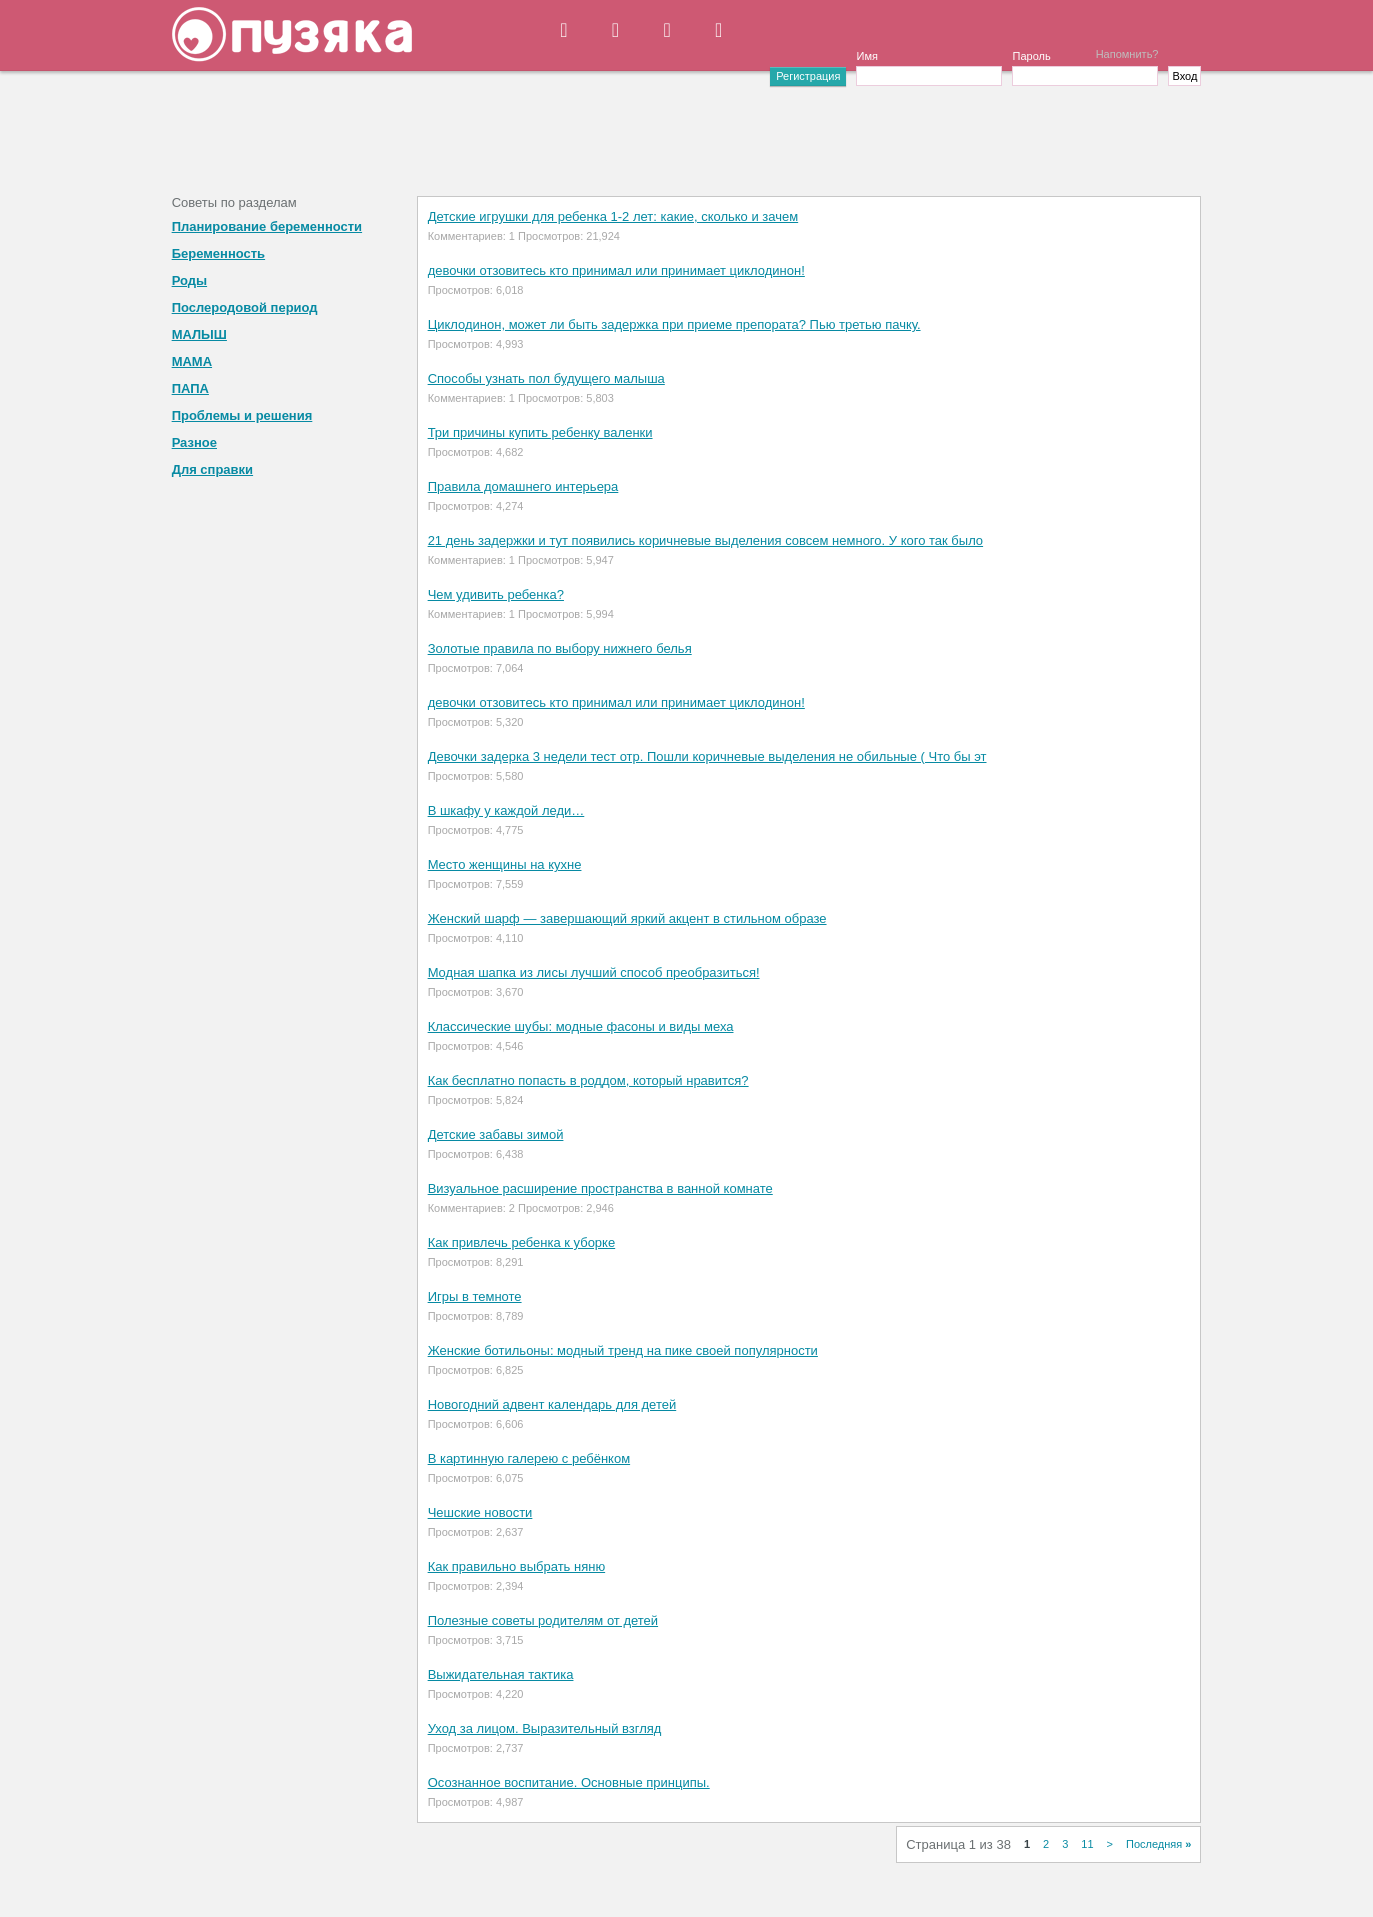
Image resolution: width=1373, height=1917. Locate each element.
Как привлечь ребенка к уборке (522, 1242)
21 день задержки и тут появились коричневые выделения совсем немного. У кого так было (705, 540)
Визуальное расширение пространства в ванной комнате (600, 1188)
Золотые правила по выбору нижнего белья (560, 648)
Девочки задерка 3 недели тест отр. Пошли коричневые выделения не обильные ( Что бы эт (707, 756)
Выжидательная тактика (501, 1674)
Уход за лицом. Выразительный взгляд (545, 1728)
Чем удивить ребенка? (496, 594)
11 (1087, 1844)
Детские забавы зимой (496, 1134)
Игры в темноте (475, 1296)
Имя (866, 56)
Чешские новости (480, 1512)
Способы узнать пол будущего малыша (546, 378)
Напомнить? (1127, 54)
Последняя (1158, 1844)
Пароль (1031, 56)
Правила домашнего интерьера (523, 486)
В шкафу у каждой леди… (506, 810)
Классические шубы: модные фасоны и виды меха (581, 1026)
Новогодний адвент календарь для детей (552, 1404)
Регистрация (808, 76)
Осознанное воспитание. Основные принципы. (569, 1782)
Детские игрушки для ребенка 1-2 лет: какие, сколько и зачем (613, 216)
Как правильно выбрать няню (517, 1566)
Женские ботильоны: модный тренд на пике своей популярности (623, 1350)
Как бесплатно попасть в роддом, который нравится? (588, 1080)
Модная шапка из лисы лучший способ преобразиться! (594, 972)
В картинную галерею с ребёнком (529, 1458)
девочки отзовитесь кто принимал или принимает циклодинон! (616, 270)
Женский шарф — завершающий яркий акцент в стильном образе (627, 918)
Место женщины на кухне (505, 864)
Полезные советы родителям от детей (543, 1620)
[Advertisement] (686, 131)
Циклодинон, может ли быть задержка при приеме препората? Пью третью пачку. (674, 324)
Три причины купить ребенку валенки (540, 432)
